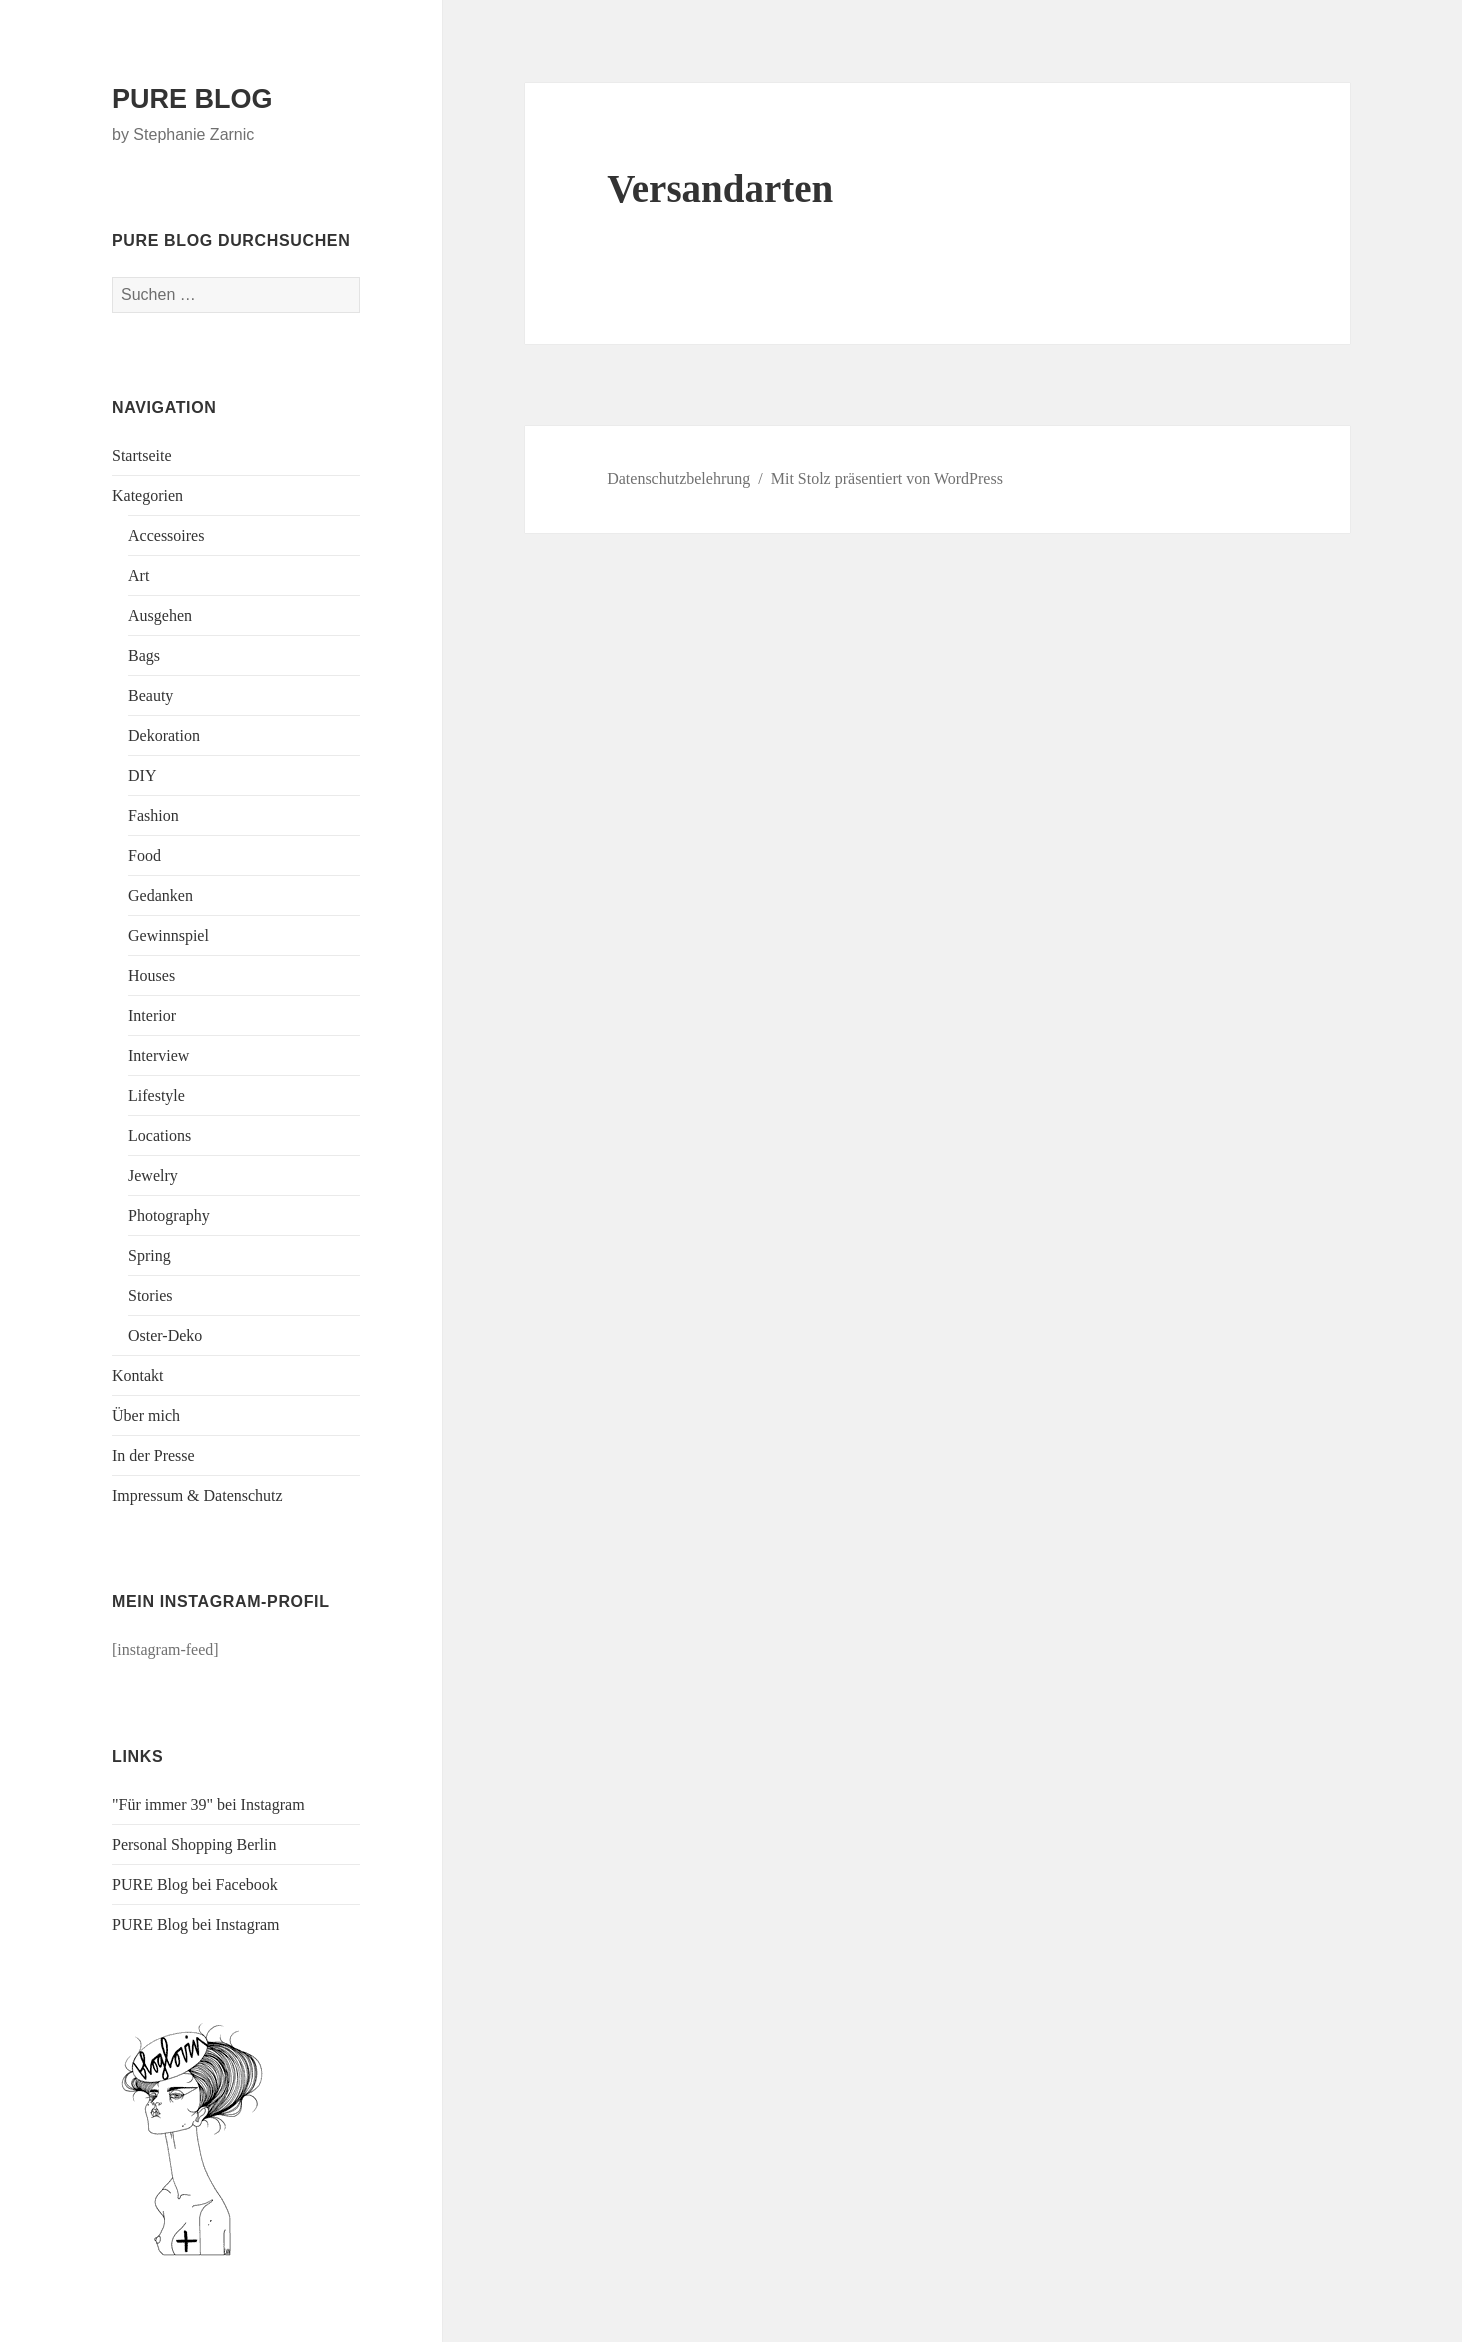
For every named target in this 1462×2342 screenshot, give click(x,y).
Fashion (153, 815)
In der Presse (153, 1455)
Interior (152, 1015)
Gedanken (160, 895)
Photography (169, 1215)
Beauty (150, 695)
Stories (150, 1295)
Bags (144, 655)
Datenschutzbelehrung (678, 478)
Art (138, 575)
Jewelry (153, 1175)
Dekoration (164, 735)
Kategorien (147, 495)
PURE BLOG (192, 99)
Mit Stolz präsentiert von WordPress (887, 478)
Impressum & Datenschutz (197, 1495)
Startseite (142, 455)
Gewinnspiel (168, 935)
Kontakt (138, 1375)
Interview (158, 1055)
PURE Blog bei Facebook (195, 1884)
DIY (142, 775)
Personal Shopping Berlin (194, 1844)
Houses (151, 975)
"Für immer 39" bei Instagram (208, 1804)
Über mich (146, 1415)
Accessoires (166, 535)
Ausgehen (160, 615)
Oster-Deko (165, 1335)
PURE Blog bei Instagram (196, 1924)
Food (144, 855)
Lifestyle (156, 1095)
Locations (159, 1135)
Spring (149, 1255)
